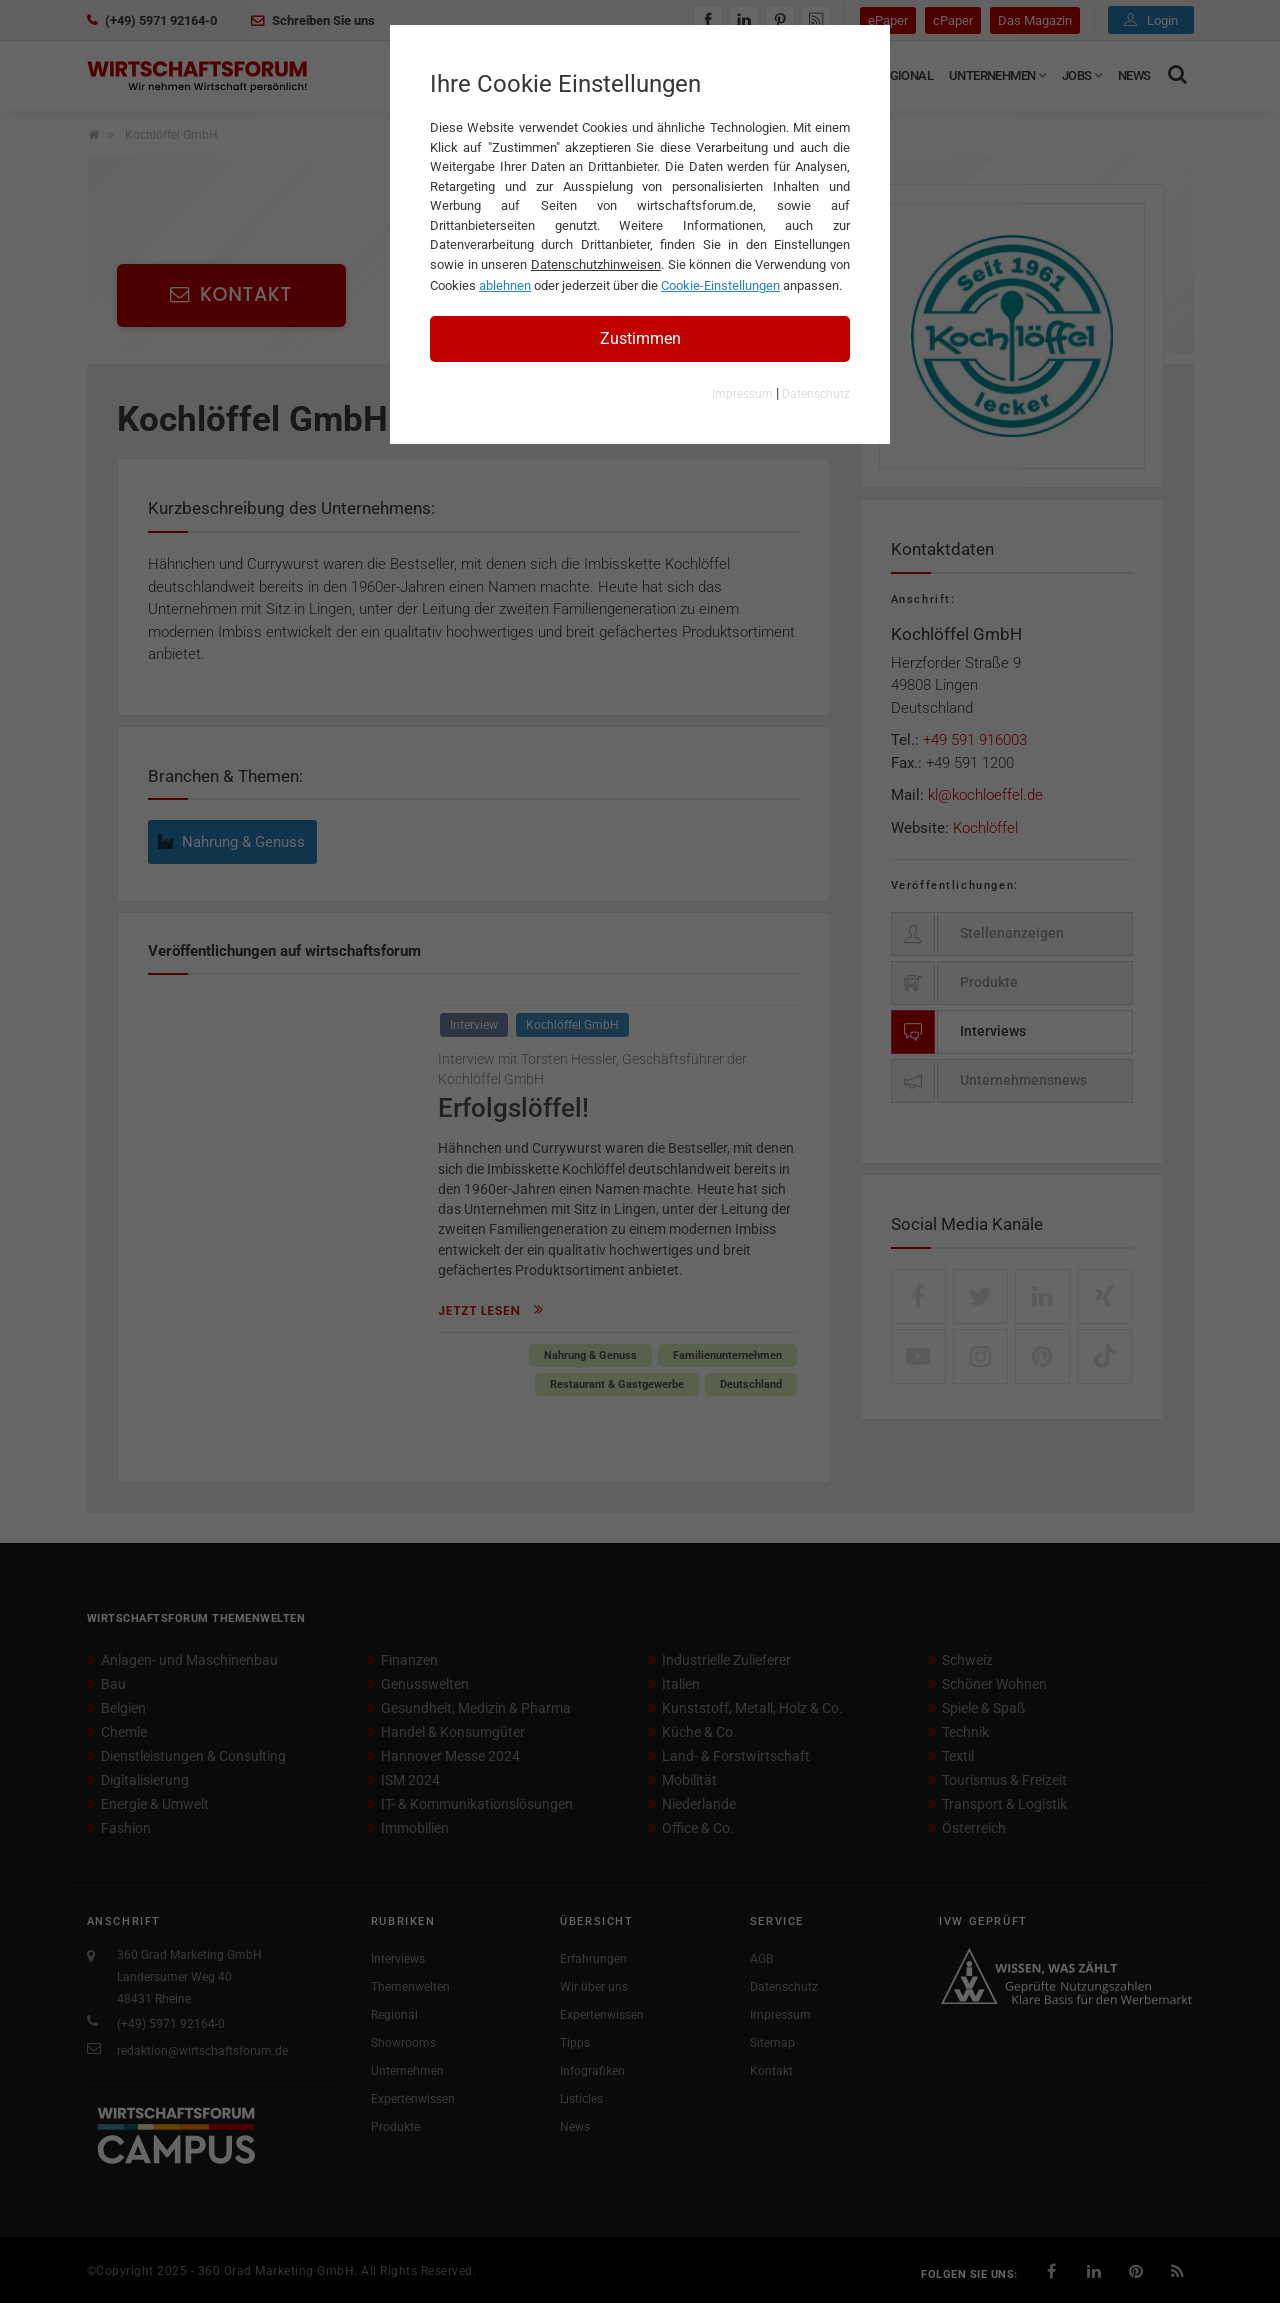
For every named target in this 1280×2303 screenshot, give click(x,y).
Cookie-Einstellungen (720, 285)
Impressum (742, 394)
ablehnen (505, 285)
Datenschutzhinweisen (596, 264)
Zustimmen (640, 338)
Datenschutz (816, 394)
